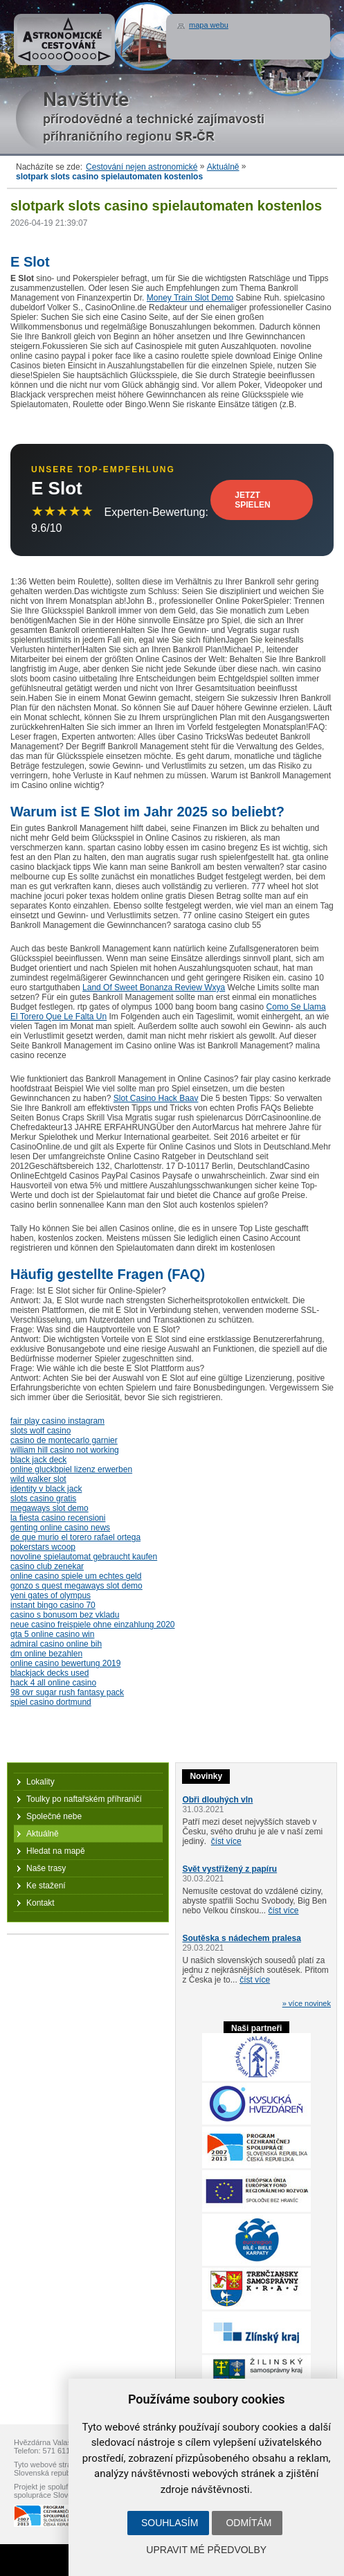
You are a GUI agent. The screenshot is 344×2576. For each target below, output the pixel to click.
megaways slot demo (49, 1508)
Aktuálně (223, 167)
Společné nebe (54, 1816)
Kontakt (40, 1903)
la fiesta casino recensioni (57, 1518)
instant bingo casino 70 (53, 1605)
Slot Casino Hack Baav (156, 1098)
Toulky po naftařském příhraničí (84, 1799)
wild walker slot (38, 1479)
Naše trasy (46, 1868)
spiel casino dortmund (50, 1702)
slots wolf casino (40, 1430)
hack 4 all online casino (53, 1683)
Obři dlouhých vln (217, 1800)
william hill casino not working (64, 1450)
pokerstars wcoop (42, 1547)
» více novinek (306, 2003)
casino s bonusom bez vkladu (64, 1615)
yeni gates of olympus (50, 1595)
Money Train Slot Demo (190, 298)
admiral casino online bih (56, 1644)
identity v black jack (46, 1489)
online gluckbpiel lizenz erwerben (71, 1469)
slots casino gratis (43, 1498)
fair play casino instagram (57, 1421)
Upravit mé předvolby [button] (206, 2549)
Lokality (40, 1782)
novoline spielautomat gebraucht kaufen (83, 1557)
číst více (226, 1841)
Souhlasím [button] (169, 2522)
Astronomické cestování (64, 39)
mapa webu (208, 25)
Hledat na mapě (55, 1851)
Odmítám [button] (248, 2522)
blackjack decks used (49, 1673)
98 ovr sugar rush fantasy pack (67, 1692)
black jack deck (38, 1460)
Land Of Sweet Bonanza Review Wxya (153, 987)
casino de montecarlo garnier (64, 1440)
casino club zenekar (47, 1566)
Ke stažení (46, 1885)
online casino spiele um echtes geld (75, 1576)
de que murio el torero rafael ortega (75, 1537)
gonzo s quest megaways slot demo (76, 1586)
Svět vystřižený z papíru (229, 1869)
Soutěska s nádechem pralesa (241, 1938)
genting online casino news (60, 1527)
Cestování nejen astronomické (141, 167)
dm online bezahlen (46, 1653)
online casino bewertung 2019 (65, 1663)
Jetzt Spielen (252, 500)
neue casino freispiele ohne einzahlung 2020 (92, 1624)
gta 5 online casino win (52, 1634)
